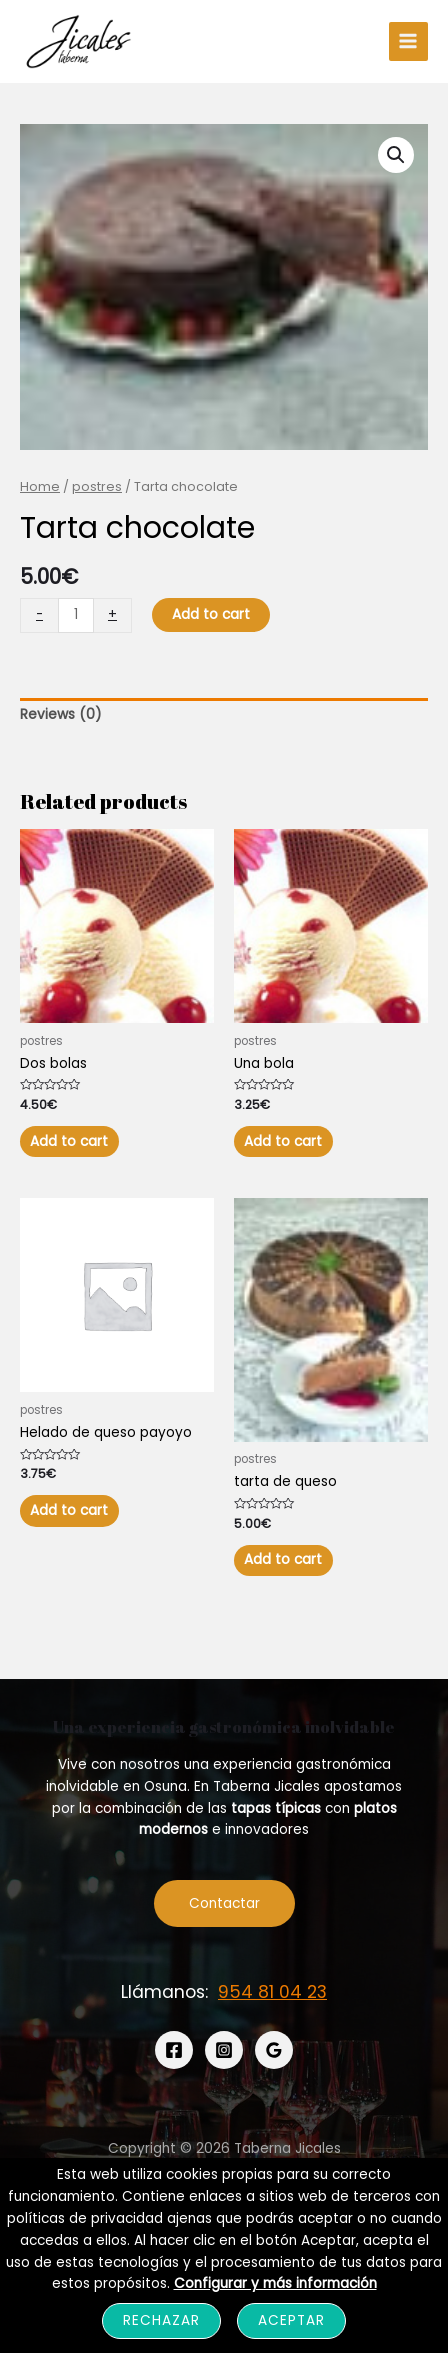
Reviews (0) (61, 714)
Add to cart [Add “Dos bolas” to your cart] (69, 1141)
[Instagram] (224, 2050)
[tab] (224, 716)
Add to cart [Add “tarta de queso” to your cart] (283, 1559)
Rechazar (161, 2320)
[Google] (274, 2050)
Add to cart (211, 614)
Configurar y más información (275, 2283)
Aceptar (291, 2320)
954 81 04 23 (272, 1992)
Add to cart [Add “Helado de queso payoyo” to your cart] (69, 1510)
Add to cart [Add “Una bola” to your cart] (283, 1141)
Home (40, 486)
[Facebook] (174, 2050)
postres (97, 486)
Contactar (224, 1903)
